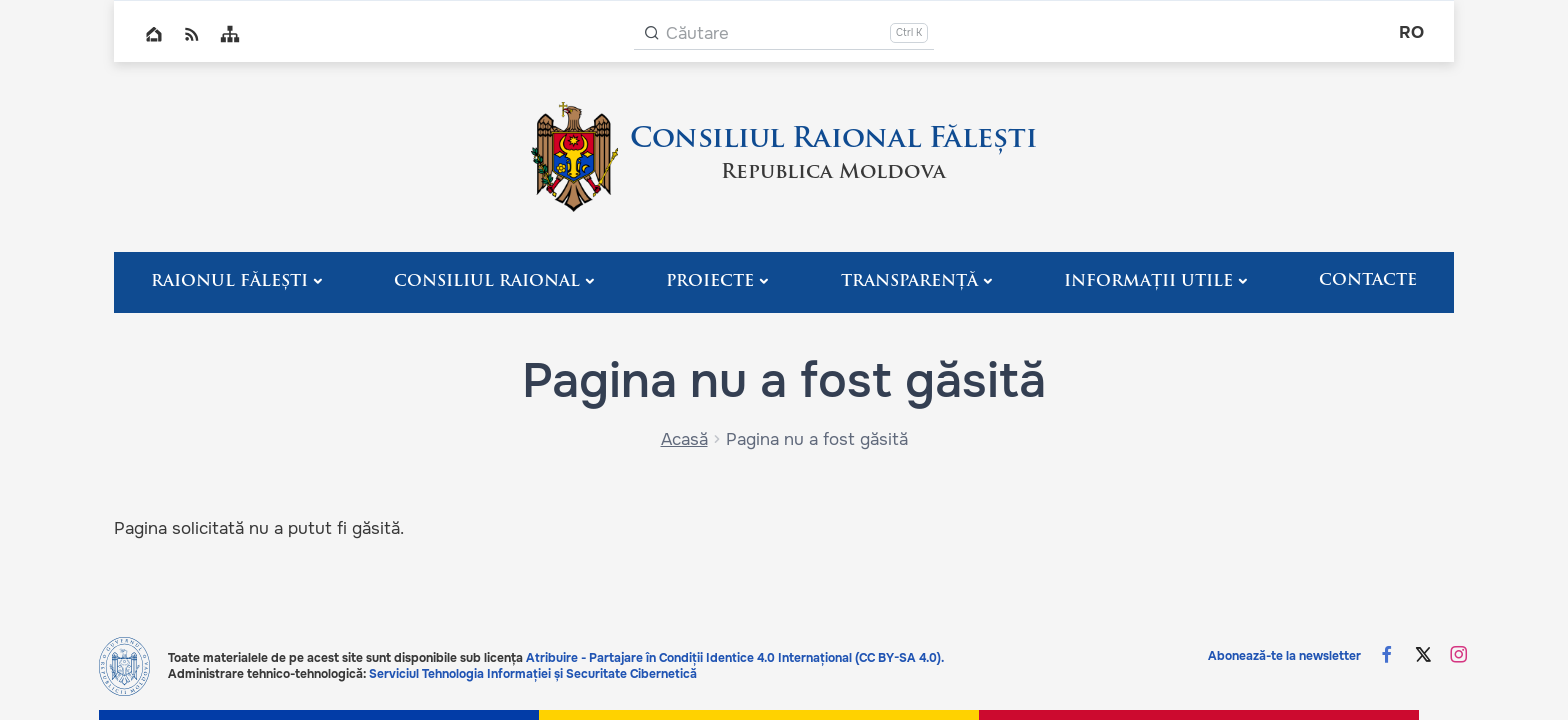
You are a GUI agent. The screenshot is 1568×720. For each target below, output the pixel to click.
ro (1411, 32)
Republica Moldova (833, 173)
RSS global (192, 34)
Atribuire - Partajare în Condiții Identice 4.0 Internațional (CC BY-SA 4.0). (735, 658)
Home (154, 34)
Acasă (684, 439)
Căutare (697, 33)
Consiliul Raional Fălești (833, 140)
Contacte (1368, 281)
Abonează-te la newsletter (1284, 656)
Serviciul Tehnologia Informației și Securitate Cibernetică (533, 674)
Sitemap (230, 34)
